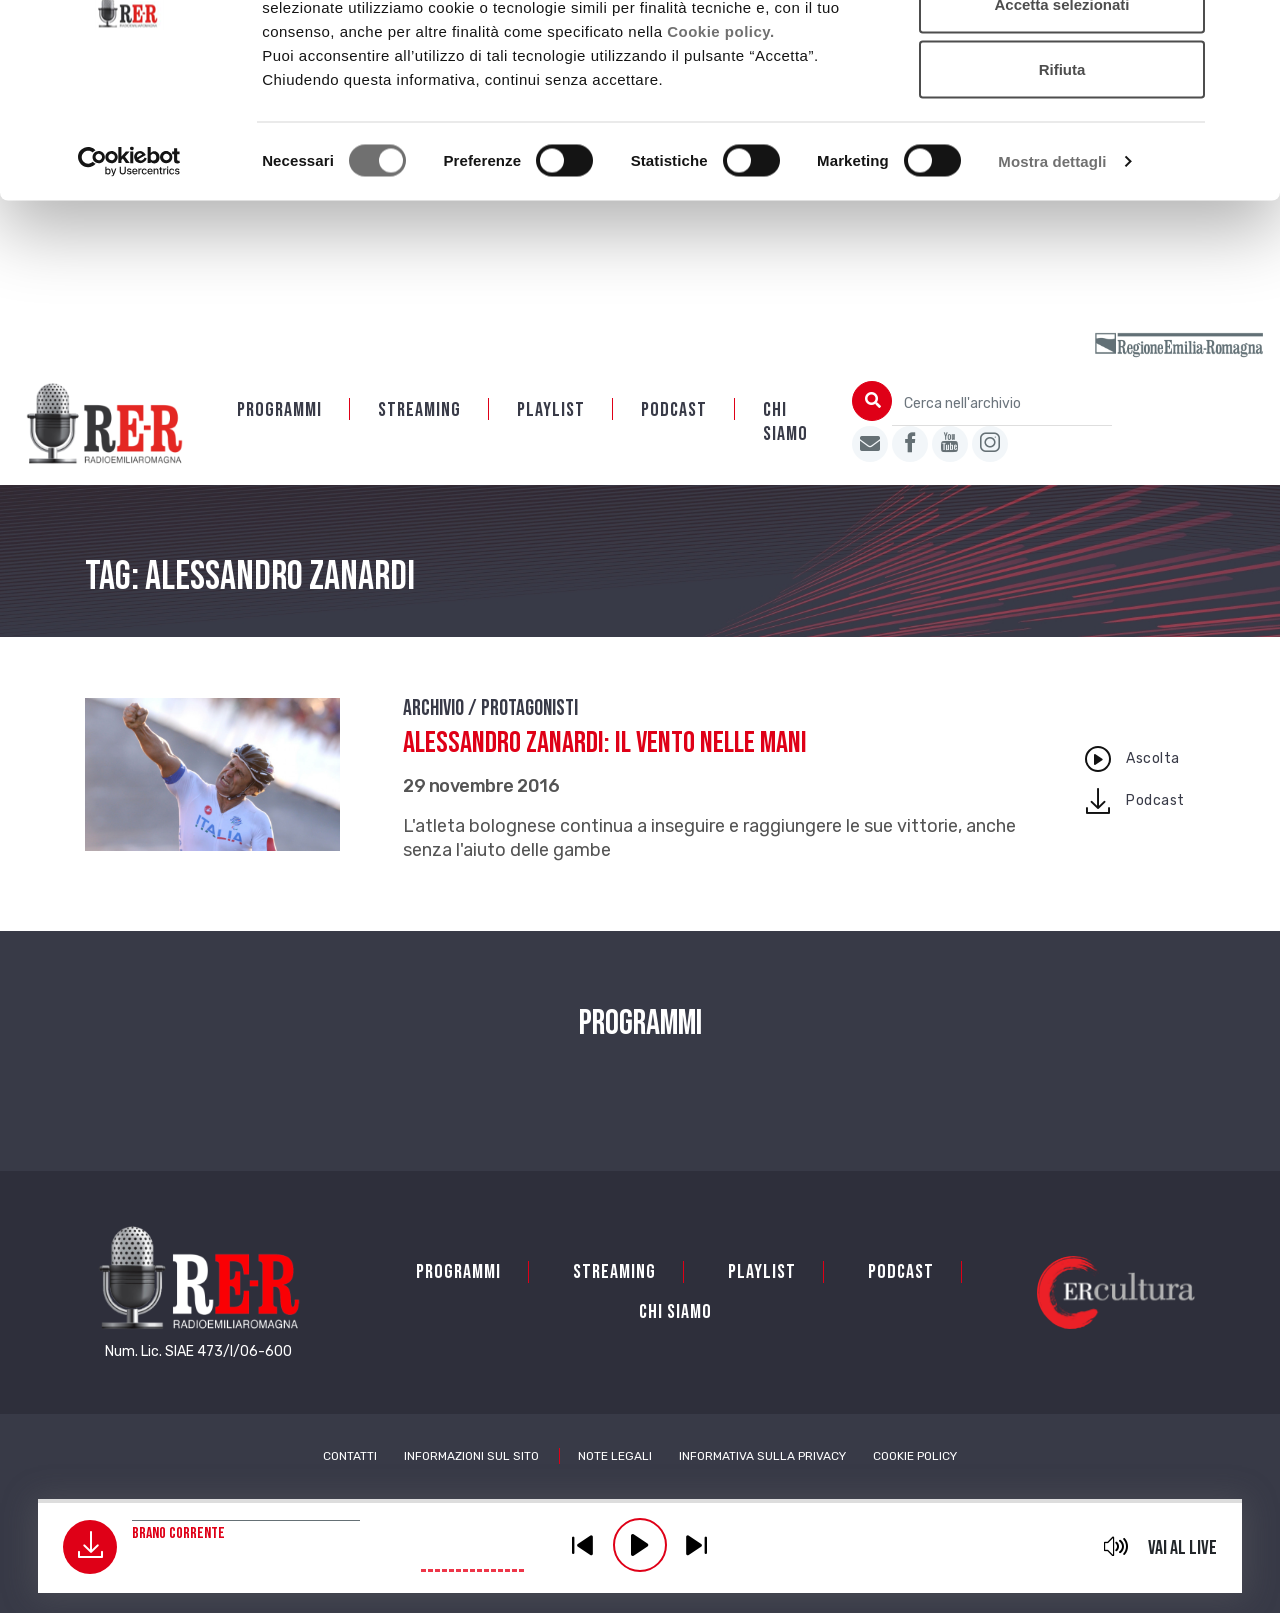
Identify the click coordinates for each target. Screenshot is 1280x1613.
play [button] (640, 1545)
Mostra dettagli (1052, 275)
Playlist (551, 412)
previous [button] (583, 1545)
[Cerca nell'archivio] (1002, 405)
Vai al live (1182, 1548)
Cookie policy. (721, 144)
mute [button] (1116, 1546)
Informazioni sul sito (471, 1458)
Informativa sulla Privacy (762, 1458)
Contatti (350, 1458)
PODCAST (674, 412)
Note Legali (615, 1458)
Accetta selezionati (1061, 118)
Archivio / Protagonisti (490, 710)
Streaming (419, 412)
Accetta (1062, 52)
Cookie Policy (915, 1458)
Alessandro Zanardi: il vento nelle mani (605, 745)
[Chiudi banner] (1249, 31)
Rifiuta (1062, 183)
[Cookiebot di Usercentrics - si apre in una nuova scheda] (129, 276)
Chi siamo (785, 424)
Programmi (279, 412)
